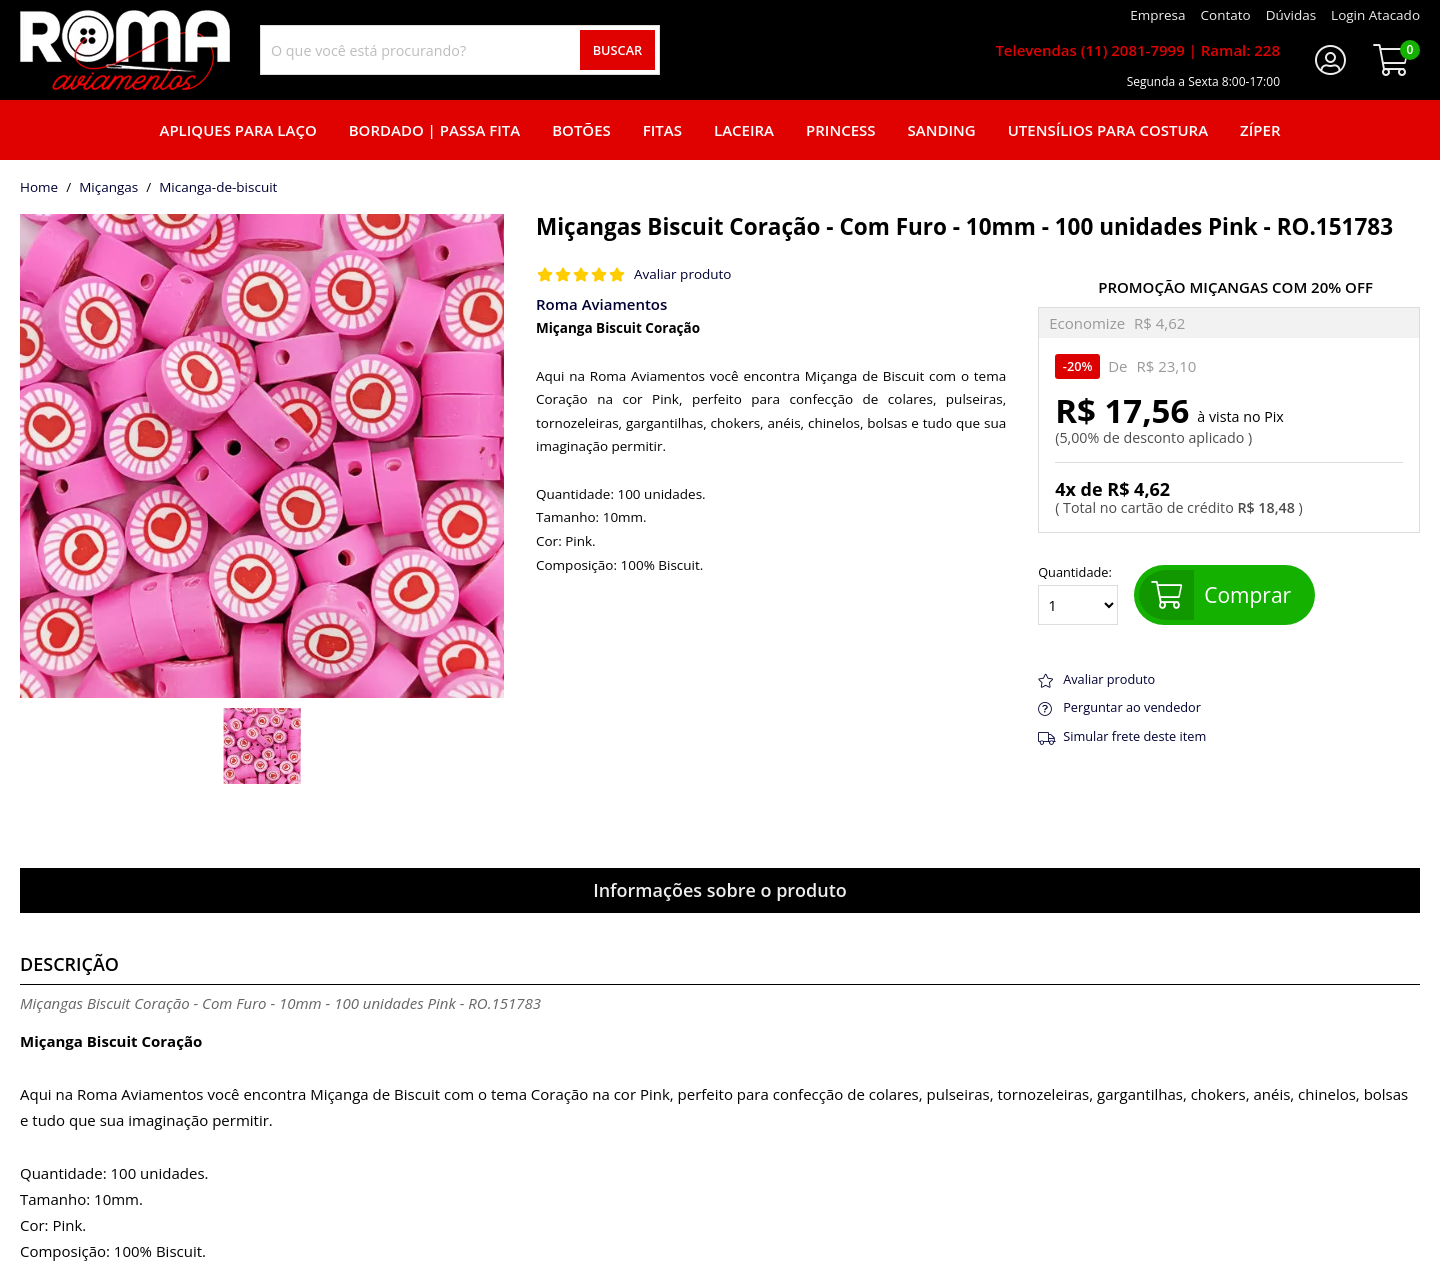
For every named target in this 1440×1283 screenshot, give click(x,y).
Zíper (1260, 130)
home (39, 188)
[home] (125, 50)
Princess (841, 130)
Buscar (618, 50)
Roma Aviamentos (601, 304)
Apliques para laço (237, 130)
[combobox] (460, 50)
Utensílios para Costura (1108, 130)
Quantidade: (1078, 595)
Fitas (662, 130)
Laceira (744, 130)
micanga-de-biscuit (218, 188)
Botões (581, 130)
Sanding (942, 130)
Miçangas (108, 188)
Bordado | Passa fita (434, 130)
